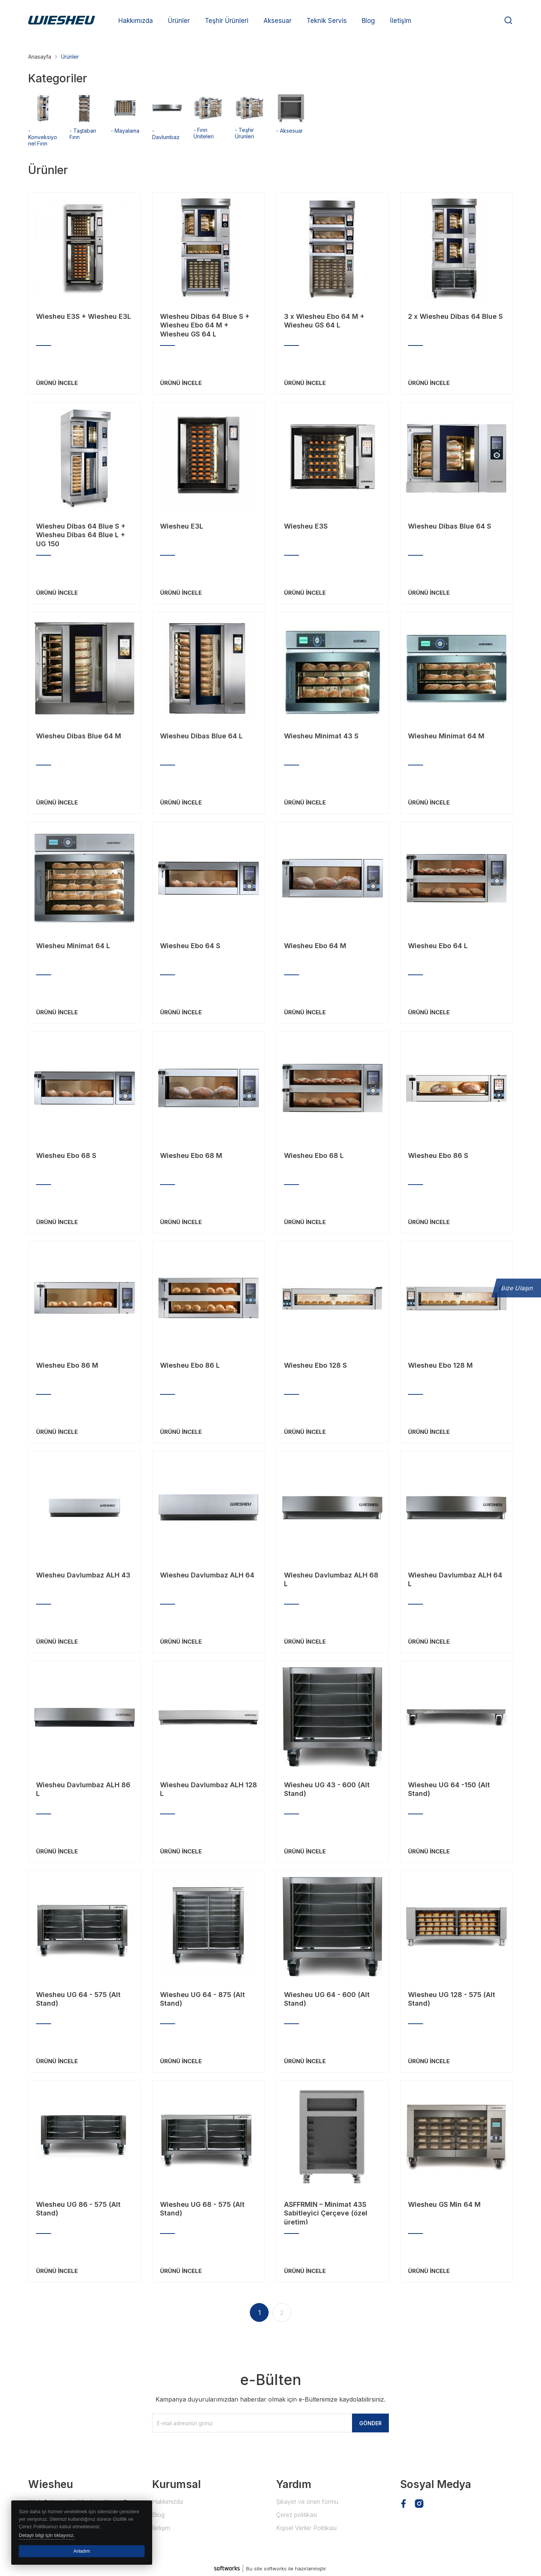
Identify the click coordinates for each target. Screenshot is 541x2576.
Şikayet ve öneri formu (307, 2501)
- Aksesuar (291, 127)
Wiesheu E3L (181, 526)
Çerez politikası (296, 2514)
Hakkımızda (167, 2501)
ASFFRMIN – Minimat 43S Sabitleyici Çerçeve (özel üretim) (325, 2212)
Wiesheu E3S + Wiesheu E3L (83, 316)
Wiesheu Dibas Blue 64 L (201, 736)
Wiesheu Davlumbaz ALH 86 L (83, 1789)
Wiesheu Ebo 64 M (315, 946)
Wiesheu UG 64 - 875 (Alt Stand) (202, 1999)
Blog (158, 2514)
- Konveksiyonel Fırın (43, 134)
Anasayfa (39, 56)
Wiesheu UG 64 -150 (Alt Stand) (449, 1789)
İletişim (161, 2528)
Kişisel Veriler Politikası (306, 2528)
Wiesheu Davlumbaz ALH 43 (83, 1575)
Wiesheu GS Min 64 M (444, 2204)
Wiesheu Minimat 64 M (446, 736)
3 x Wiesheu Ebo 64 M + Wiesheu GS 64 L (324, 320)
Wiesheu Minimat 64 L (73, 946)
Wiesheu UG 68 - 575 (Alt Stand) (202, 2208)
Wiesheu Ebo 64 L (438, 946)
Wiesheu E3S (306, 526)
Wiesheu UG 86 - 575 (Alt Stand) (78, 2208)
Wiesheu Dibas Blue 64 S (449, 526)
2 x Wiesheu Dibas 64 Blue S (455, 316)
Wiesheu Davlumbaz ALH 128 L (208, 1789)
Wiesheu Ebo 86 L (190, 1365)
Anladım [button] (81, 2551)
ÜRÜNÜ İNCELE (57, 382)
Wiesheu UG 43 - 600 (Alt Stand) (327, 1789)
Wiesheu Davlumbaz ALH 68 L (331, 1579)
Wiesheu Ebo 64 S (190, 946)
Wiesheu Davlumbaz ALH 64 (207, 1575)
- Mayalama (126, 127)
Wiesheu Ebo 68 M (191, 1155)
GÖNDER (370, 2423)
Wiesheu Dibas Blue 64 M (78, 736)
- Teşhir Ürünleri (250, 129)
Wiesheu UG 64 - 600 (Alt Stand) (327, 1999)
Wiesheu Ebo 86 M (67, 1365)
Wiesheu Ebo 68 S (66, 1155)
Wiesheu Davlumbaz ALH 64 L (455, 1579)
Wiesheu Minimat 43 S (321, 736)
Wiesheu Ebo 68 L (314, 1155)
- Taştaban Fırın (85, 130)
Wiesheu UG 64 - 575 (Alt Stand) (78, 1999)
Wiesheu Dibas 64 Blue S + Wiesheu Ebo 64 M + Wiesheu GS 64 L (204, 324)
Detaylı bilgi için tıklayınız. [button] (47, 2535)
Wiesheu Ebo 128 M (440, 1365)
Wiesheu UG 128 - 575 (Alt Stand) (451, 1999)
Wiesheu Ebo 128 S (315, 1365)
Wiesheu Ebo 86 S (438, 1155)
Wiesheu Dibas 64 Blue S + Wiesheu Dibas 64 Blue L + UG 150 (80, 534)
